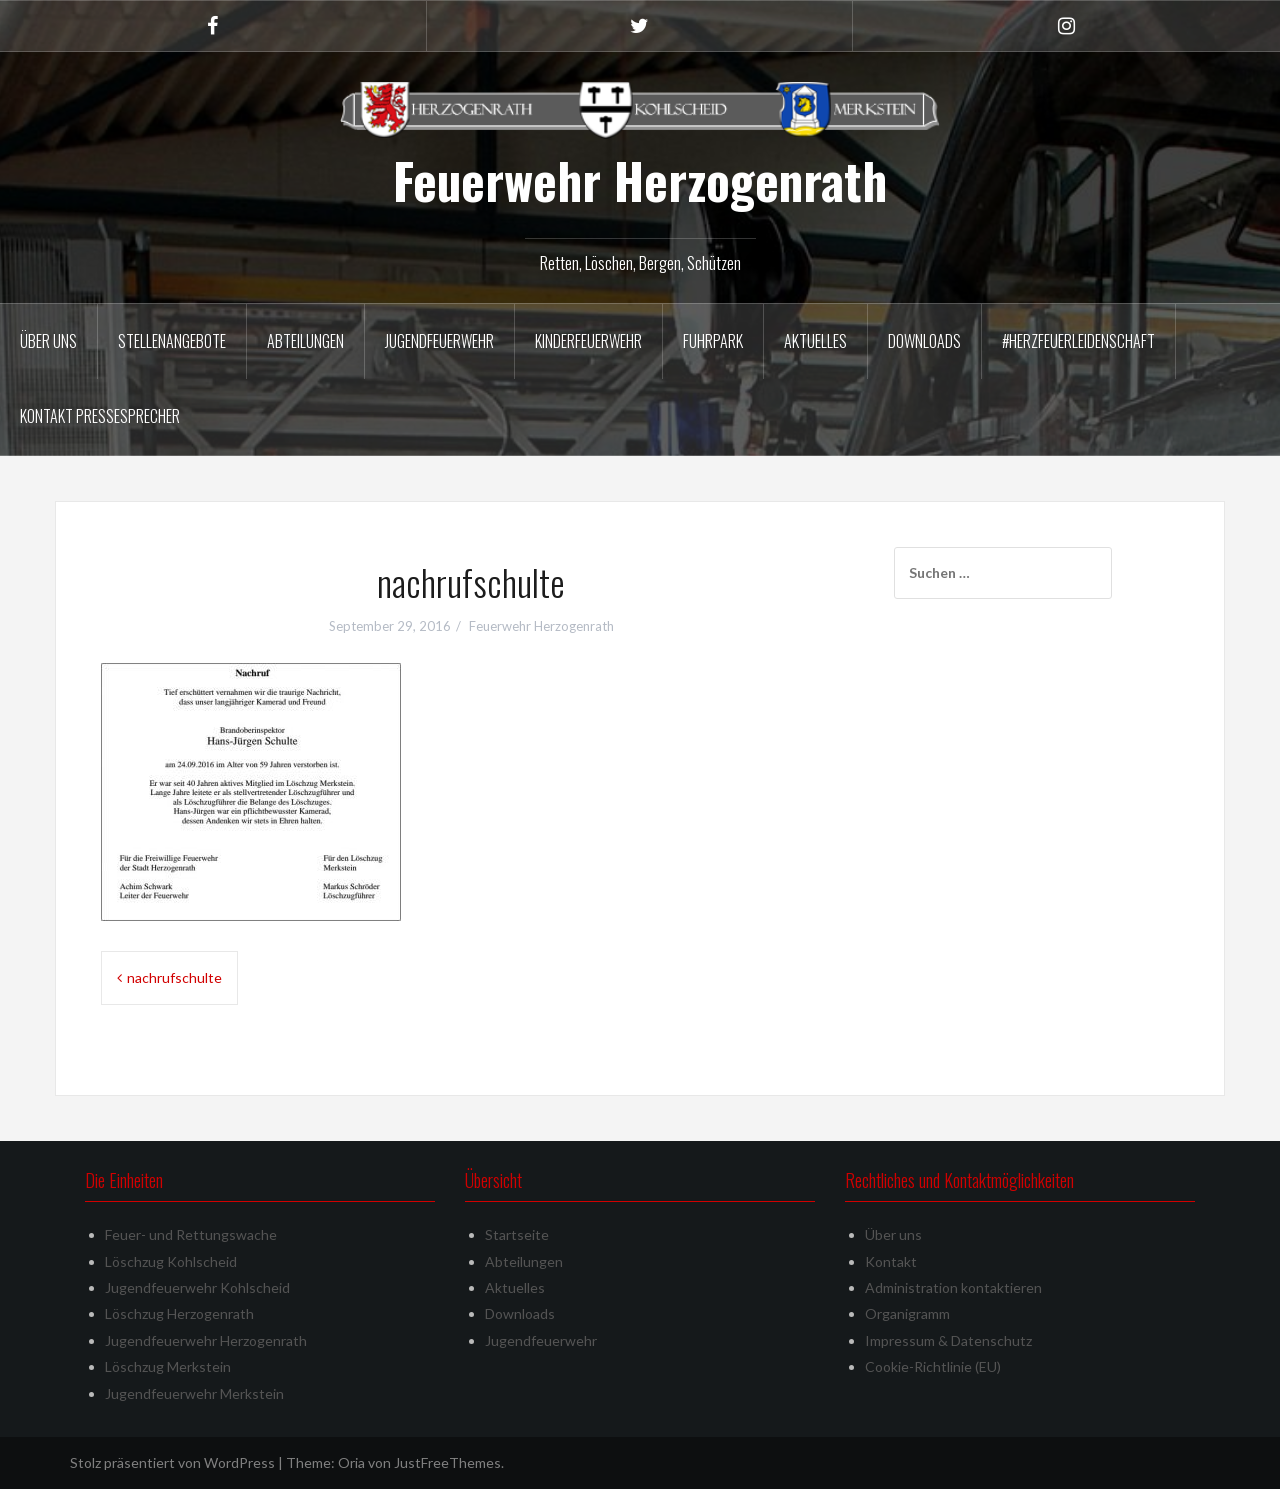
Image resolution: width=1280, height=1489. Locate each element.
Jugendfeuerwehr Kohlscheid (197, 1287)
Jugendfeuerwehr (439, 341)
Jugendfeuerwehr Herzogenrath (206, 1340)
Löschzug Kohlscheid (171, 1261)
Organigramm (907, 1313)
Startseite (517, 1234)
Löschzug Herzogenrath (179, 1313)
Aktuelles (815, 341)
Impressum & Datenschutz (948, 1340)
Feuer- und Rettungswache (191, 1234)
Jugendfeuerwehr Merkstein (194, 1393)
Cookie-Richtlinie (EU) (933, 1366)
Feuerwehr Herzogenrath (640, 180)
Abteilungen (305, 341)
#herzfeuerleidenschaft (1078, 341)
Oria (351, 1462)
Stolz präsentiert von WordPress (172, 1462)
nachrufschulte (174, 977)
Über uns (48, 341)
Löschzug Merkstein (168, 1366)
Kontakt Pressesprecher (100, 416)
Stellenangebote (172, 341)
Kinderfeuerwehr (588, 341)
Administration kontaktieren (953, 1287)
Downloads (924, 341)
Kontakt (891, 1261)
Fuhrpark (713, 341)
